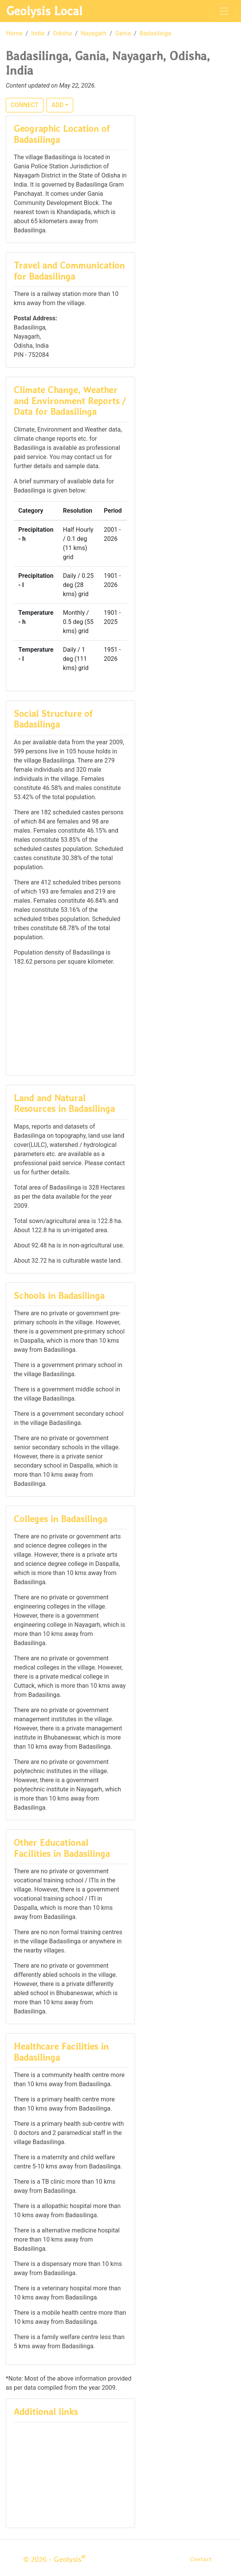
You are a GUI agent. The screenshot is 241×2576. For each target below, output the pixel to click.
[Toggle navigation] (224, 11)
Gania (123, 33)
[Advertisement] (70, 1020)
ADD (57, 105)
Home (14, 33)
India (38, 33)
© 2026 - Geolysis (54, 2559)
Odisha (62, 33)
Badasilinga (155, 33)
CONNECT (25, 105)
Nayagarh (93, 33)
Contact (201, 2559)
